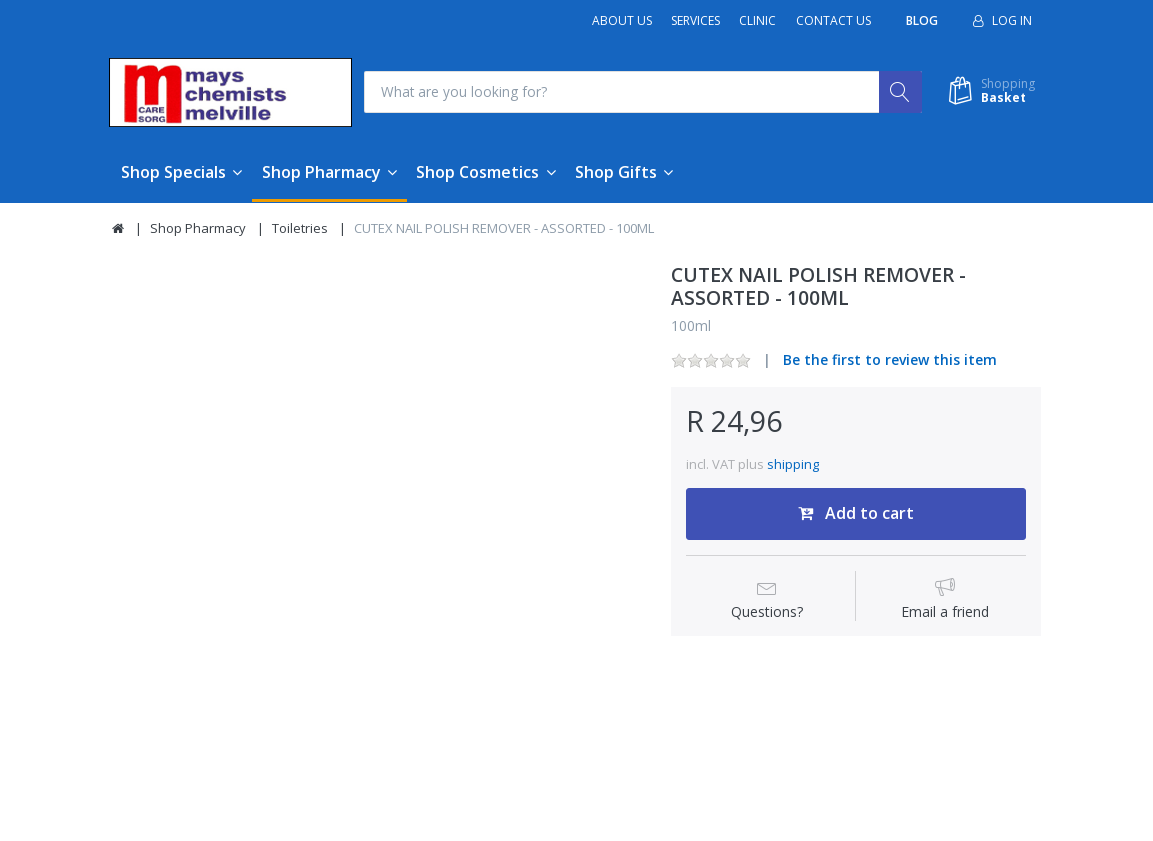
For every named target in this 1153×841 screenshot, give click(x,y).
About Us (622, 20)
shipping (793, 464)
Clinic (757, 20)
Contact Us (833, 20)
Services (695, 20)
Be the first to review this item (890, 360)
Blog (922, 20)
